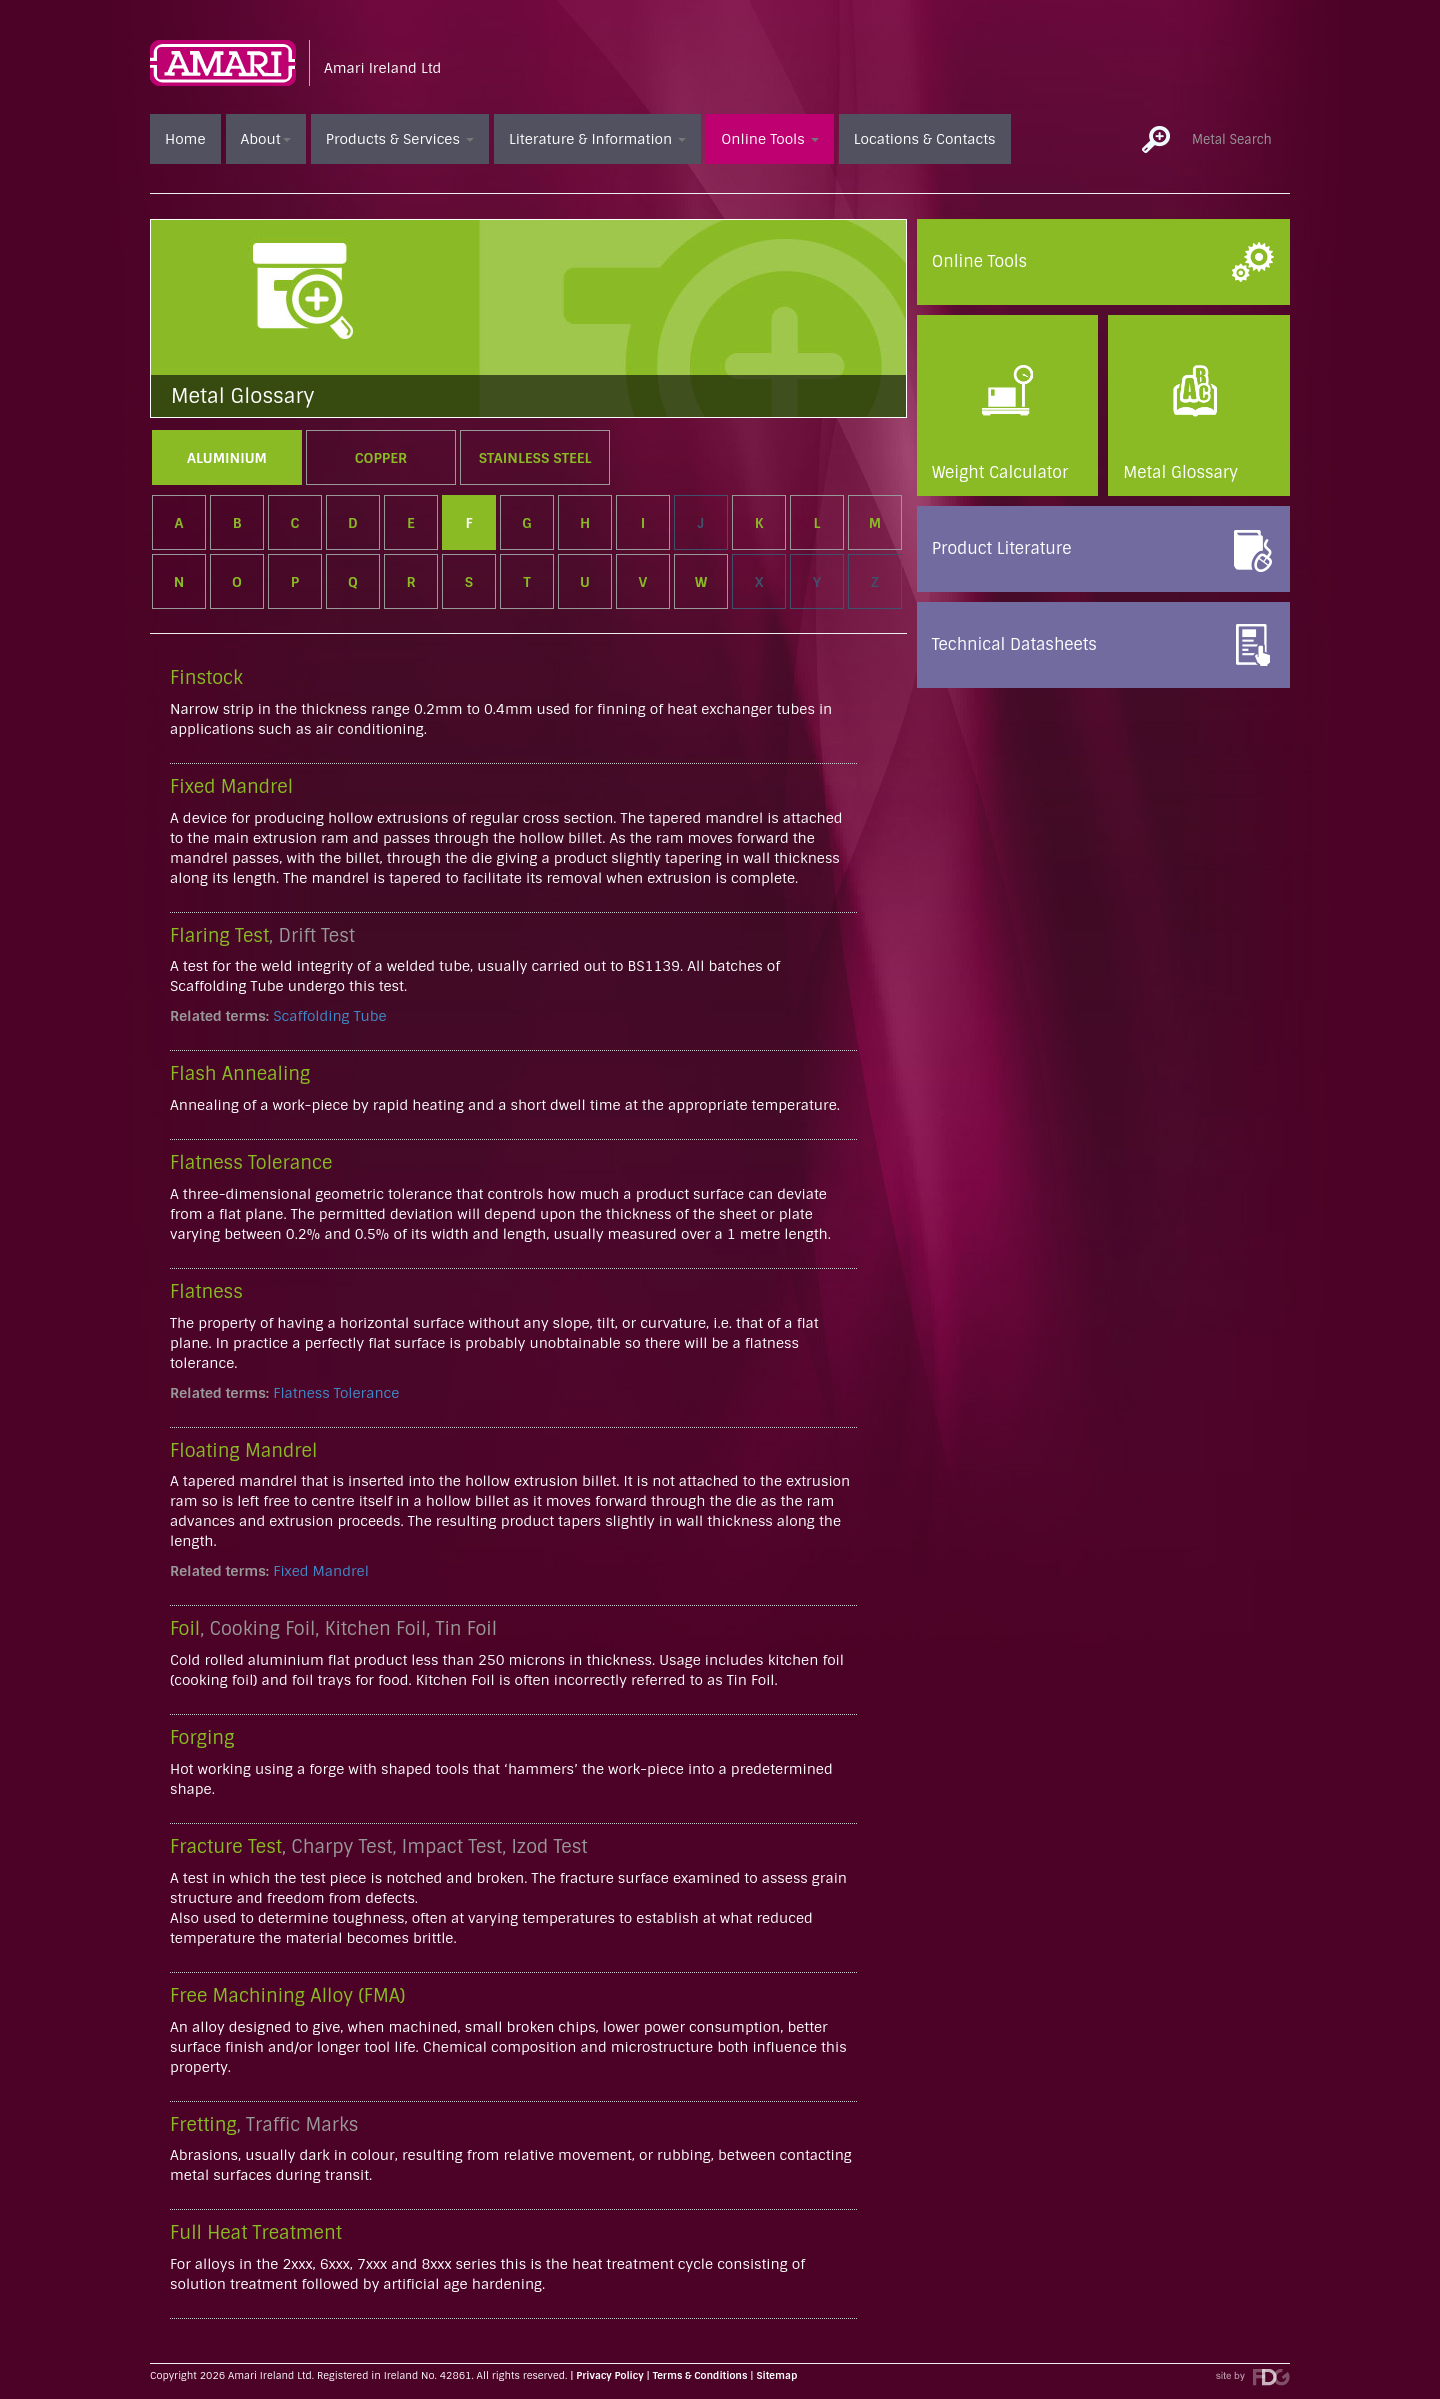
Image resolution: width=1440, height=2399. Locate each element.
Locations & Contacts (925, 139)
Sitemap (777, 2375)
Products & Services (400, 139)
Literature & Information (597, 139)
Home (185, 139)
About (266, 139)
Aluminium (227, 458)
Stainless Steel (535, 458)
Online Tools (770, 139)
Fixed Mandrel (321, 1571)
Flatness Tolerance (336, 1393)
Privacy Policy (609, 2375)
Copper (381, 458)
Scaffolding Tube (330, 1016)
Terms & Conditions (700, 2375)
